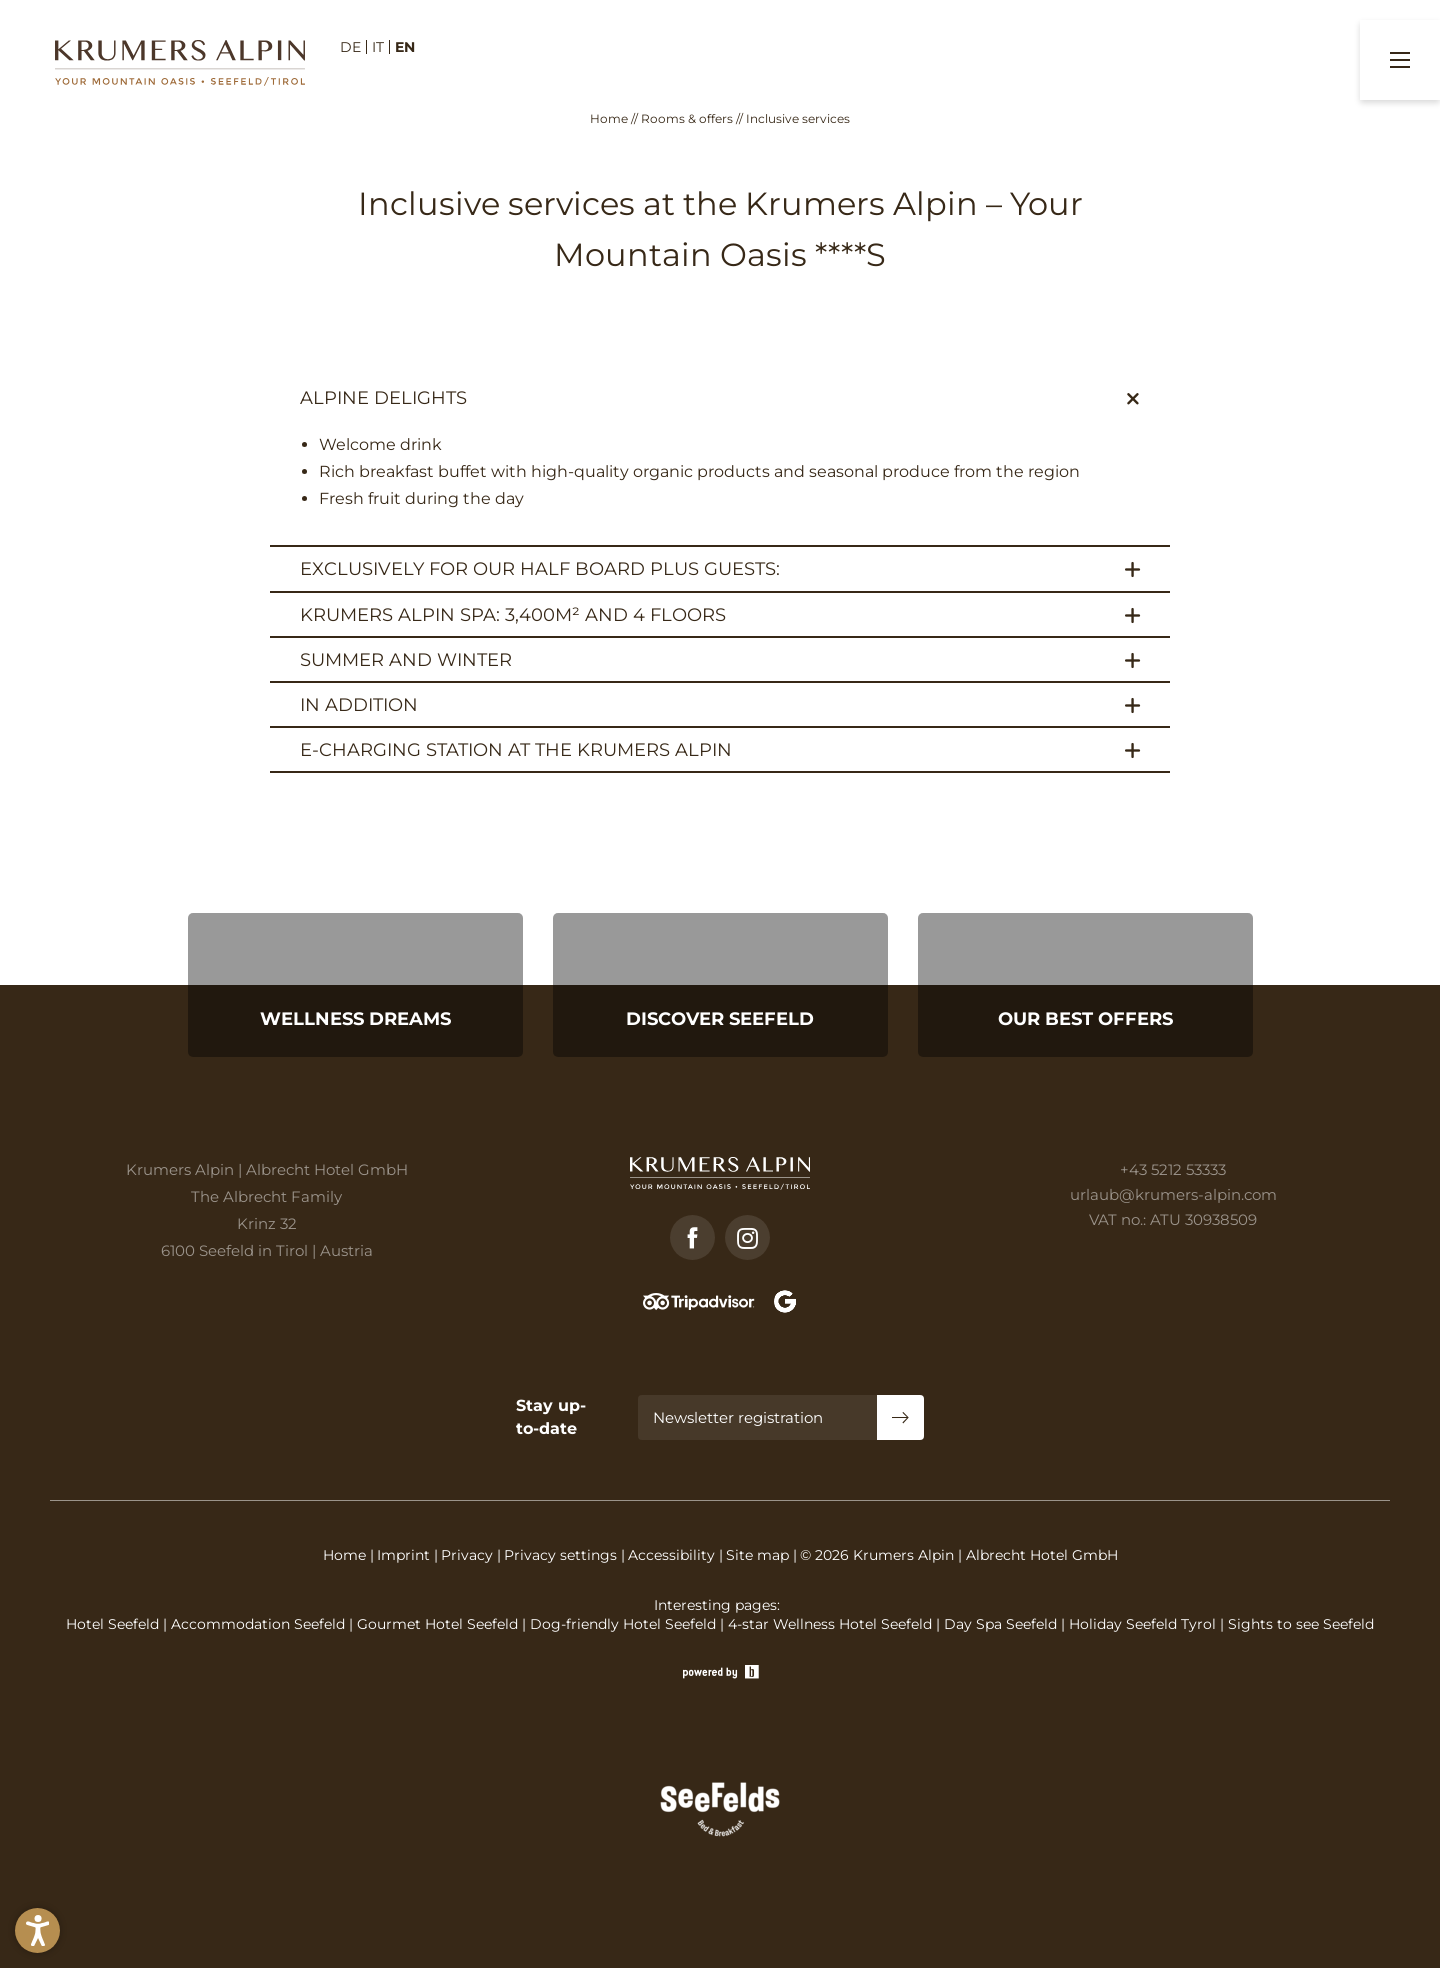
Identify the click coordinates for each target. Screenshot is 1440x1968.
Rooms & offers (688, 118)
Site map (759, 1555)
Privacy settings (562, 1555)
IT (378, 47)
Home (610, 118)
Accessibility (673, 1555)
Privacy (469, 1555)
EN (405, 47)
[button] (37, 1930)
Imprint (405, 1555)
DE (350, 47)
